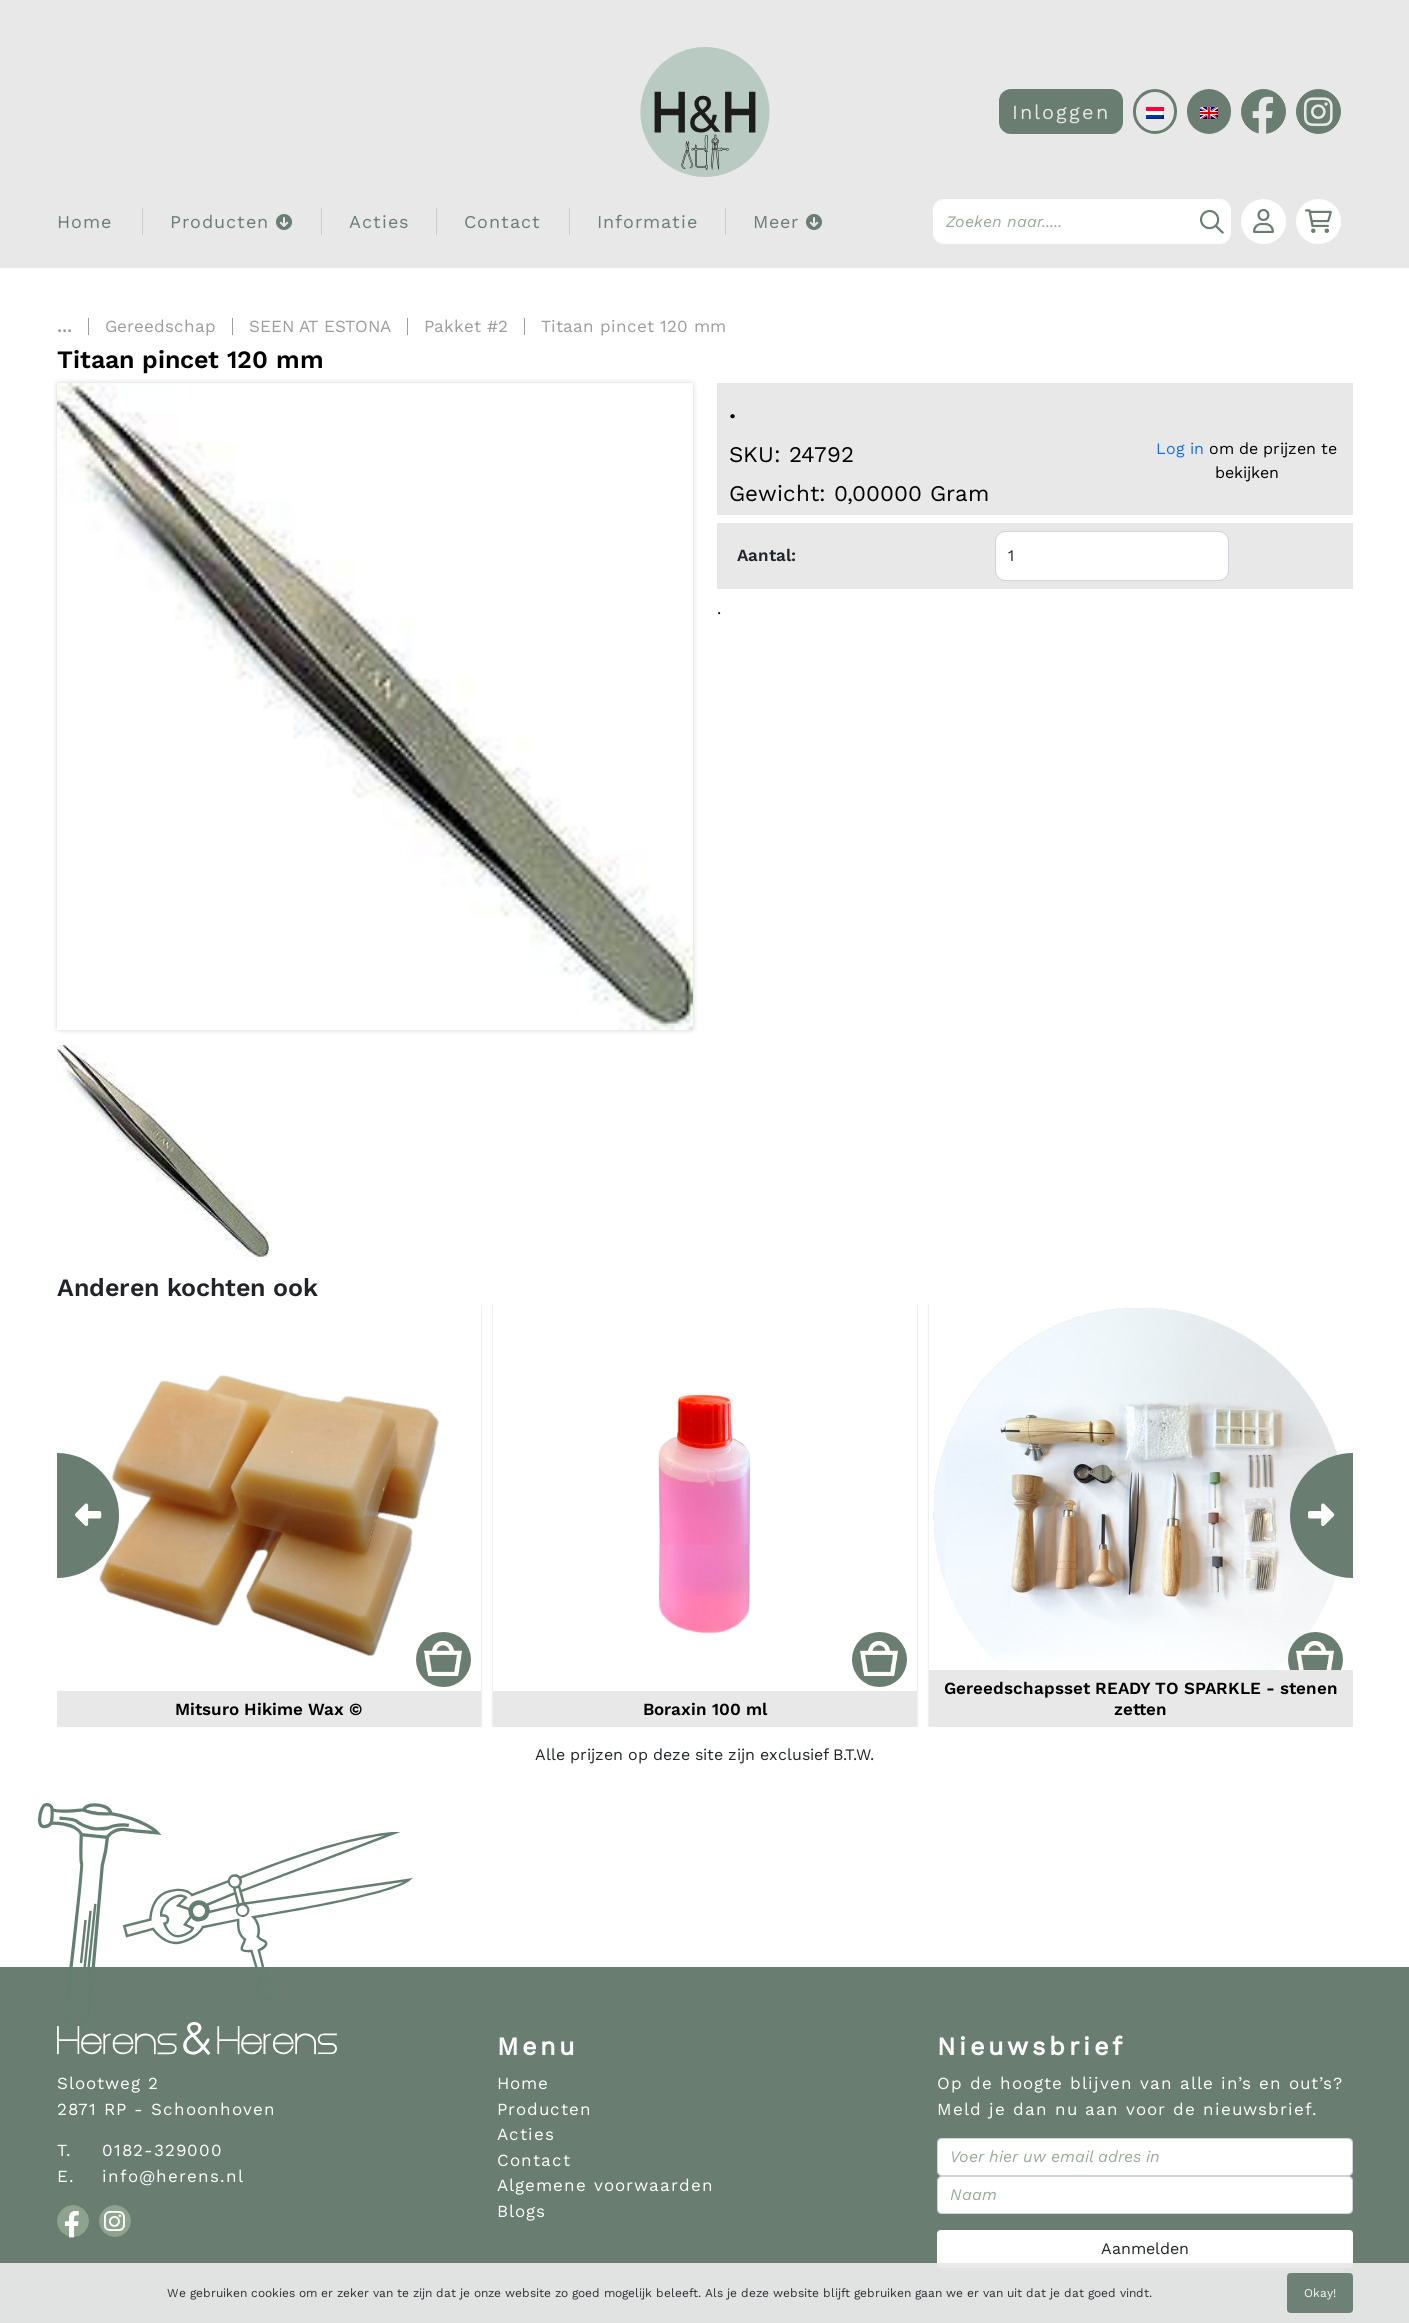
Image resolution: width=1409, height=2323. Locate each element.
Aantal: (766, 555)
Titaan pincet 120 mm (633, 326)
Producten (544, 2109)
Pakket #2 (466, 326)
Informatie (647, 221)
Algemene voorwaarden (605, 2185)
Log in (1180, 448)
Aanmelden (1145, 2248)
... (64, 326)
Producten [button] (231, 221)
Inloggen (1061, 112)
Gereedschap (160, 326)
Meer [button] (788, 221)
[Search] (1082, 221)
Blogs (521, 2211)
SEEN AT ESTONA (320, 326)
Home (84, 221)
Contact (502, 221)
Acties (379, 221)
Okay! (1320, 2293)
